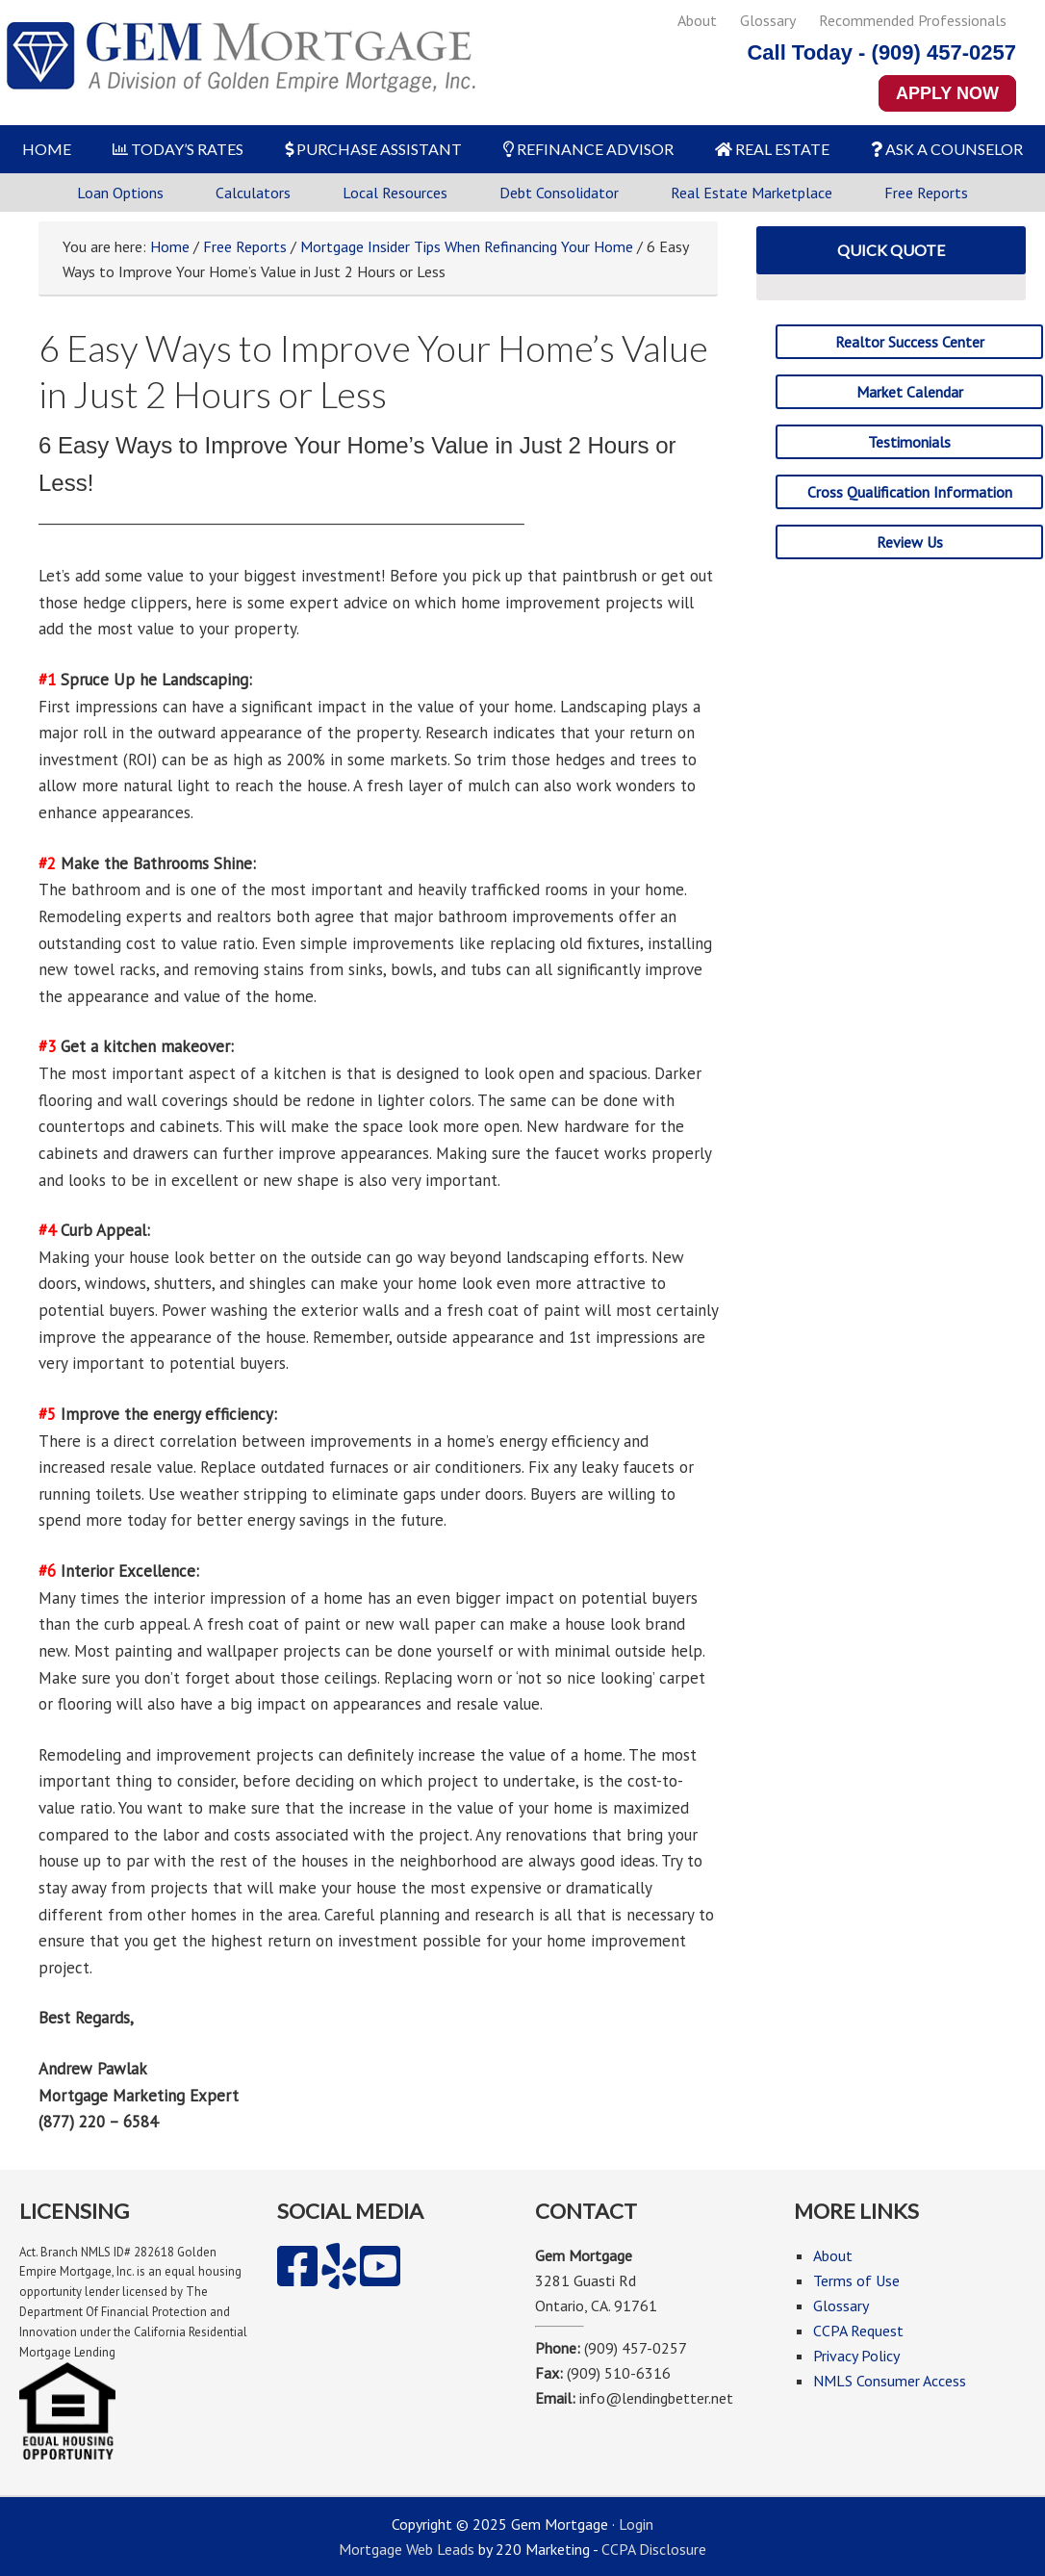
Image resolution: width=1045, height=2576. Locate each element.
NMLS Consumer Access (889, 2380)
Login (636, 2524)
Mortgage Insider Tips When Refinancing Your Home (466, 246)
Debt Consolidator (559, 192)
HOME (46, 149)
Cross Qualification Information (909, 492)
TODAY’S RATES (178, 149)
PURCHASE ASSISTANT (373, 149)
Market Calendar (909, 391)
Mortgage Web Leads (406, 2549)
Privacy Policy (856, 2355)
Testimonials (909, 441)
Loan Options (120, 192)
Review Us (910, 542)
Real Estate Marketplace (751, 192)
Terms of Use (856, 2280)
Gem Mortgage (240, 62)
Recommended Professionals (913, 20)
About (697, 20)
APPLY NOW (947, 93)
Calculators (253, 192)
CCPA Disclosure (653, 2549)
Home (170, 246)
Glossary (768, 20)
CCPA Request (858, 2330)
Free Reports (926, 192)
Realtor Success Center (909, 341)
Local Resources (395, 192)
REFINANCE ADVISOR (588, 149)
